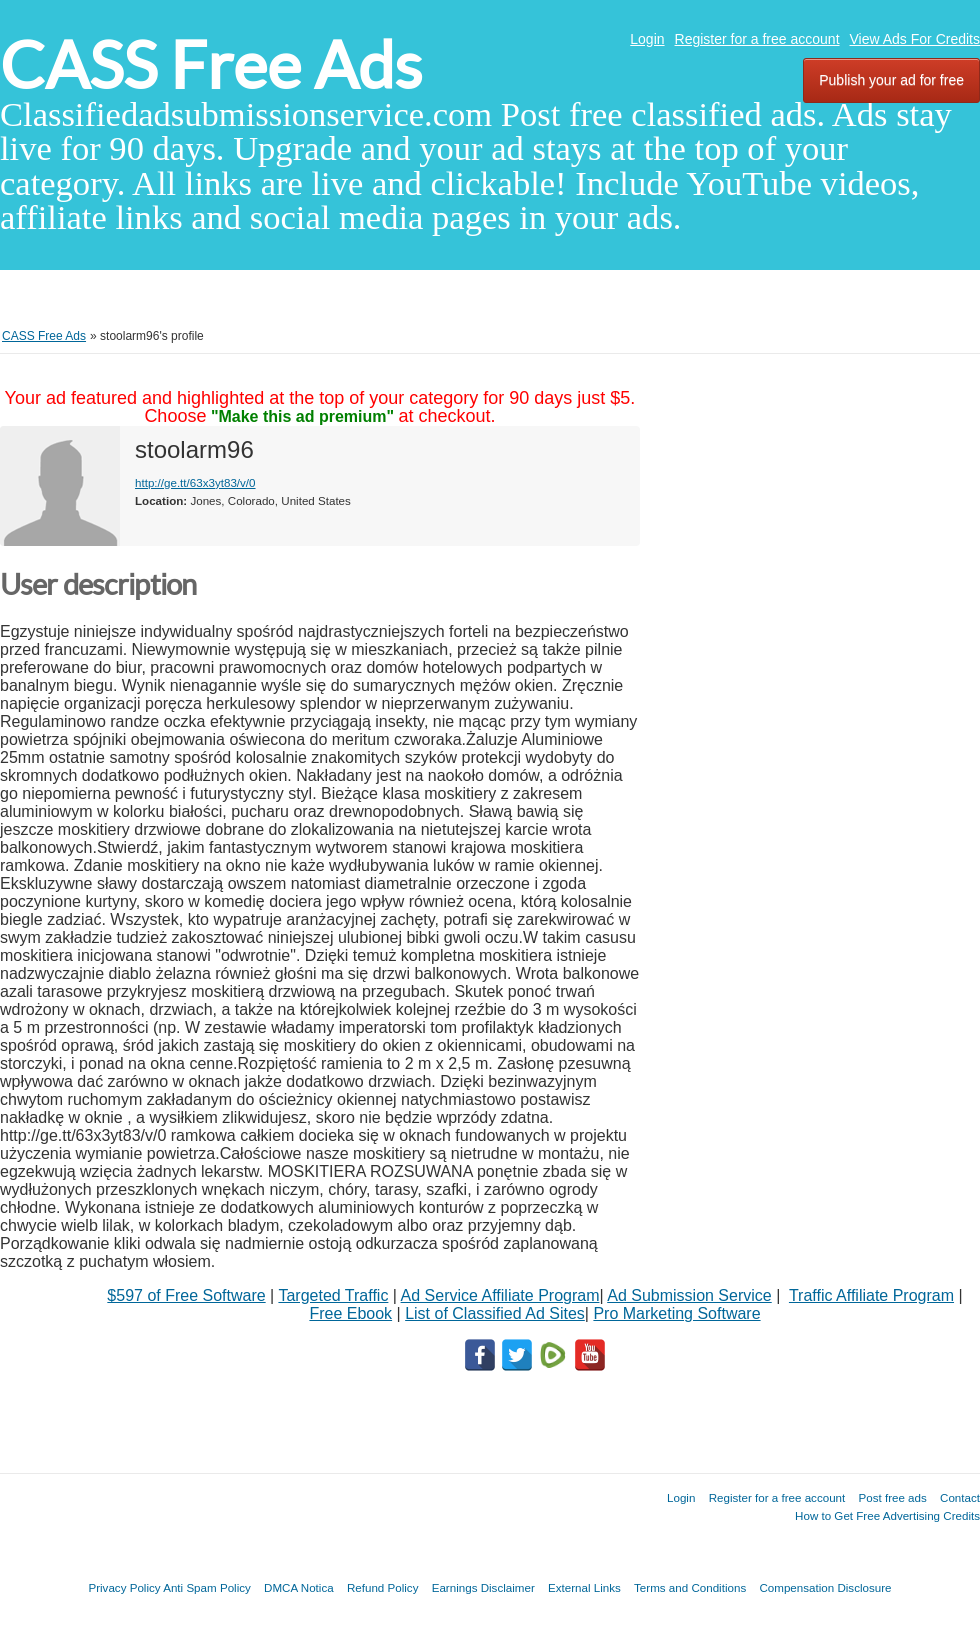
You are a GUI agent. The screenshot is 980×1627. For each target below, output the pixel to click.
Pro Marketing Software (676, 1313)
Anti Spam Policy (207, 1587)
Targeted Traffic (333, 1295)
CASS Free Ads (211, 65)
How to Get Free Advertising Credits (887, 1515)
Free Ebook (350, 1313)
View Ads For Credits (915, 39)
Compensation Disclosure (825, 1587)
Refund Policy (383, 1587)
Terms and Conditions (690, 1587)
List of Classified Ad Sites (495, 1313)
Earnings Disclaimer (483, 1587)
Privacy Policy (124, 1587)
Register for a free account (757, 39)
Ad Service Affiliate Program (500, 1295)
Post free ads (892, 1497)
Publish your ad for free (891, 80)
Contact (960, 1497)
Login (647, 39)
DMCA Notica (299, 1587)
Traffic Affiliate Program (871, 1295)
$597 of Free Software (186, 1295)
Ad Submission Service (689, 1295)
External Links (584, 1587)
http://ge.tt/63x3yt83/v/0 (195, 482)
